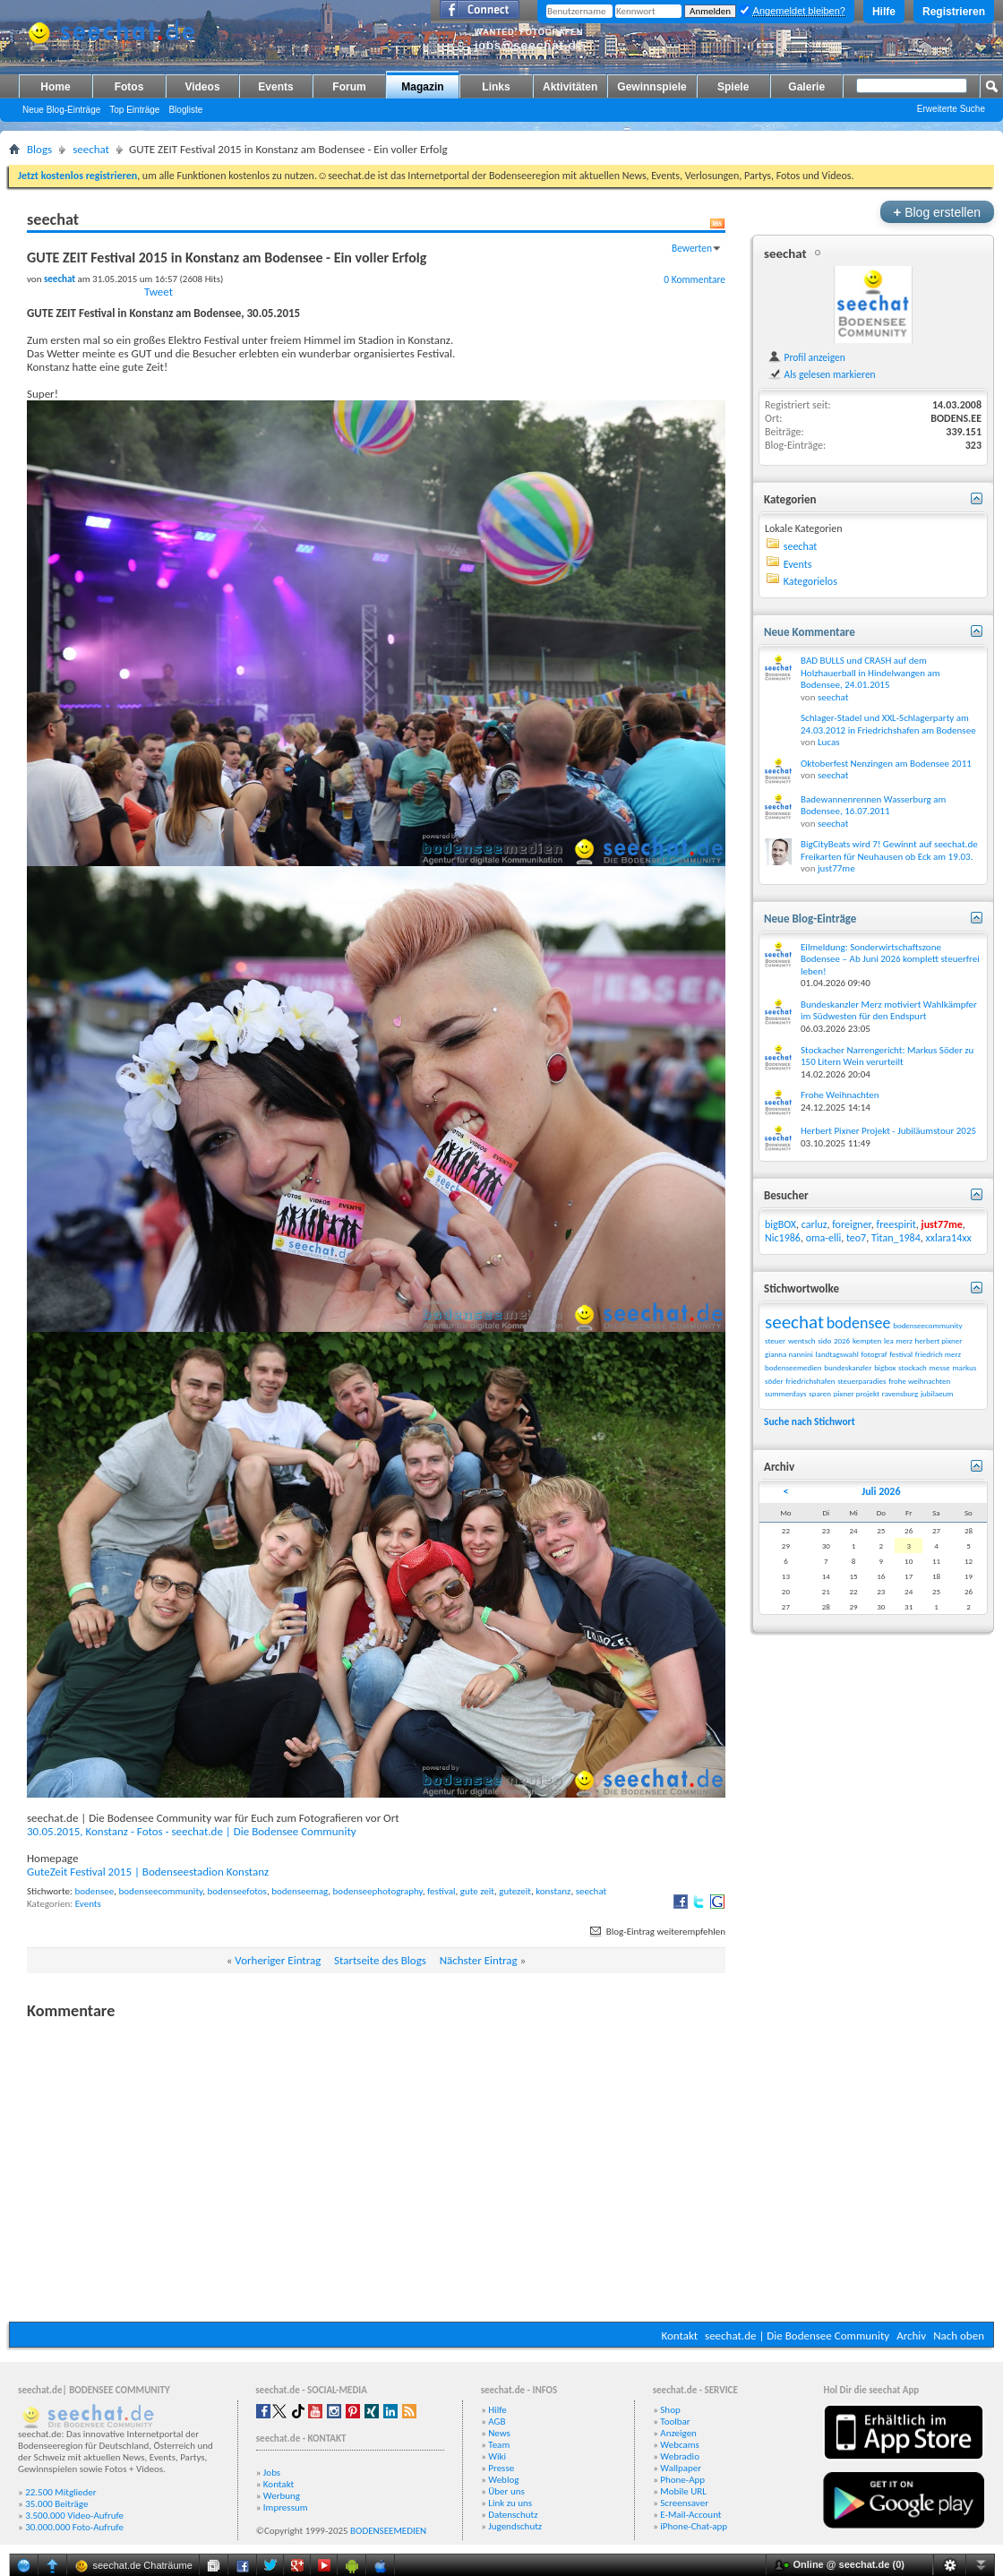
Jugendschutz (515, 2526)
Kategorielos (810, 581)
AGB (496, 2421)
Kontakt (679, 2335)
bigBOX (780, 1224)
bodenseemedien (793, 1367)
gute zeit (477, 1891)
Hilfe (884, 11)
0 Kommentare (694, 279)
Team (499, 2445)
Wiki (497, 2456)
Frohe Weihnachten (840, 1095)
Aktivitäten (570, 87)
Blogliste (185, 110)
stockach (912, 1367)
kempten (867, 1340)
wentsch (802, 1340)
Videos (201, 87)
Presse (501, 2468)
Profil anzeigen (806, 357)
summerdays (786, 1393)
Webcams (679, 2445)
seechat (91, 149)
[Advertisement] (501, 2182)
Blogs (39, 149)
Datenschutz (512, 2514)
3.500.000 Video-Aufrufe (74, 2515)
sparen (820, 1393)
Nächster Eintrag (479, 1960)
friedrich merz (938, 1354)
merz (904, 1340)
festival (441, 1891)
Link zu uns (510, 2503)
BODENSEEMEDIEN (388, 2531)
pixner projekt (856, 1393)
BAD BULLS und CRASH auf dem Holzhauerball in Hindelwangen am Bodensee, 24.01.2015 (870, 673)
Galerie (806, 87)
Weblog (503, 2480)
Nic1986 (783, 1238)
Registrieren (953, 11)
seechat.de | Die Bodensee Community (797, 2335)
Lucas (829, 742)
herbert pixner (939, 1340)
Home (55, 87)
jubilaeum (937, 1393)
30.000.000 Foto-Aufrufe (74, 2527)
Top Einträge (134, 110)
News (499, 2433)
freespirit (896, 1224)
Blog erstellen (937, 211)
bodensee (94, 1891)
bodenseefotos (237, 1891)
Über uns (506, 2491)
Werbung (281, 2496)
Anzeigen (678, 2433)
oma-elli (824, 1238)
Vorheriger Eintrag (278, 1960)
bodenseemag (299, 1891)
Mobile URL (683, 2491)
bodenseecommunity (161, 1891)
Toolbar (675, 2421)
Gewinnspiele (651, 87)
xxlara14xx (948, 1238)
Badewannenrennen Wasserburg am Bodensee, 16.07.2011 (873, 806)
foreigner (851, 1224)
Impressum (285, 2507)
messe (940, 1367)
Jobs (271, 2472)
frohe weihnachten (919, 1381)
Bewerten (692, 248)
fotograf (874, 1354)
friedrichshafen (810, 1381)
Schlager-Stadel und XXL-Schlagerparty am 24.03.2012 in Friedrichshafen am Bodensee (888, 724)
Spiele (733, 87)
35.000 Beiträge (56, 2504)
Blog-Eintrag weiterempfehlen (656, 1931)
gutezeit (515, 1891)
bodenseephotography (378, 1891)
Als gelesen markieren (821, 374)
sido (824, 1340)
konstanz (553, 1891)
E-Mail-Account (690, 2514)
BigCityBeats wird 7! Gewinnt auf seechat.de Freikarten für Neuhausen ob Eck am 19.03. (889, 850)
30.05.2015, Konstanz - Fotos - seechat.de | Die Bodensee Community (191, 1831)
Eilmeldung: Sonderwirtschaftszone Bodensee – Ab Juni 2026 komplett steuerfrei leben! (890, 959)
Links (496, 87)
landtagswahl (837, 1354)
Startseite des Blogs (380, 1960)
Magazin (422, 87)
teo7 (856, 1238)
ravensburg (900, 1393)
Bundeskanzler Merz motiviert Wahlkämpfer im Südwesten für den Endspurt (889, 1011)
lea (889, 1340)
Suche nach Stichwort (809, 1421)
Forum (348, 87)
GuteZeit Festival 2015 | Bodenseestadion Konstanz (148, 1871)
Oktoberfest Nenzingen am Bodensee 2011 (886, 763)
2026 (842, 1340)
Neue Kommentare (809, 632)
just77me (836, 868)
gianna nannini (789, 1354)
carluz (814, 1224)
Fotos (129, 87)
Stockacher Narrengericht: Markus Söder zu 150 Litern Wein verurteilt (887, 1056)
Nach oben (958, 2335)
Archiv (911, 2335)
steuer (775, 1340)
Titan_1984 (896, 1238)
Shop (670, 2410)
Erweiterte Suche (951, 109)
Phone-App (682, 2480)
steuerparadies (861, 1381)
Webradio (679, 2456)
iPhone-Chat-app (693, 2526)
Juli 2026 (881, 1491)
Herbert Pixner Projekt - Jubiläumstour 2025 (888, 1131)
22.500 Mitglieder (61, 2492)
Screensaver (684, 2503)
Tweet (158, 291)
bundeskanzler (847, 1367)
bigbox (885, 1367)
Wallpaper (680, 2468)
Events (275, 87)
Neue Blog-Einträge (61, 110)
